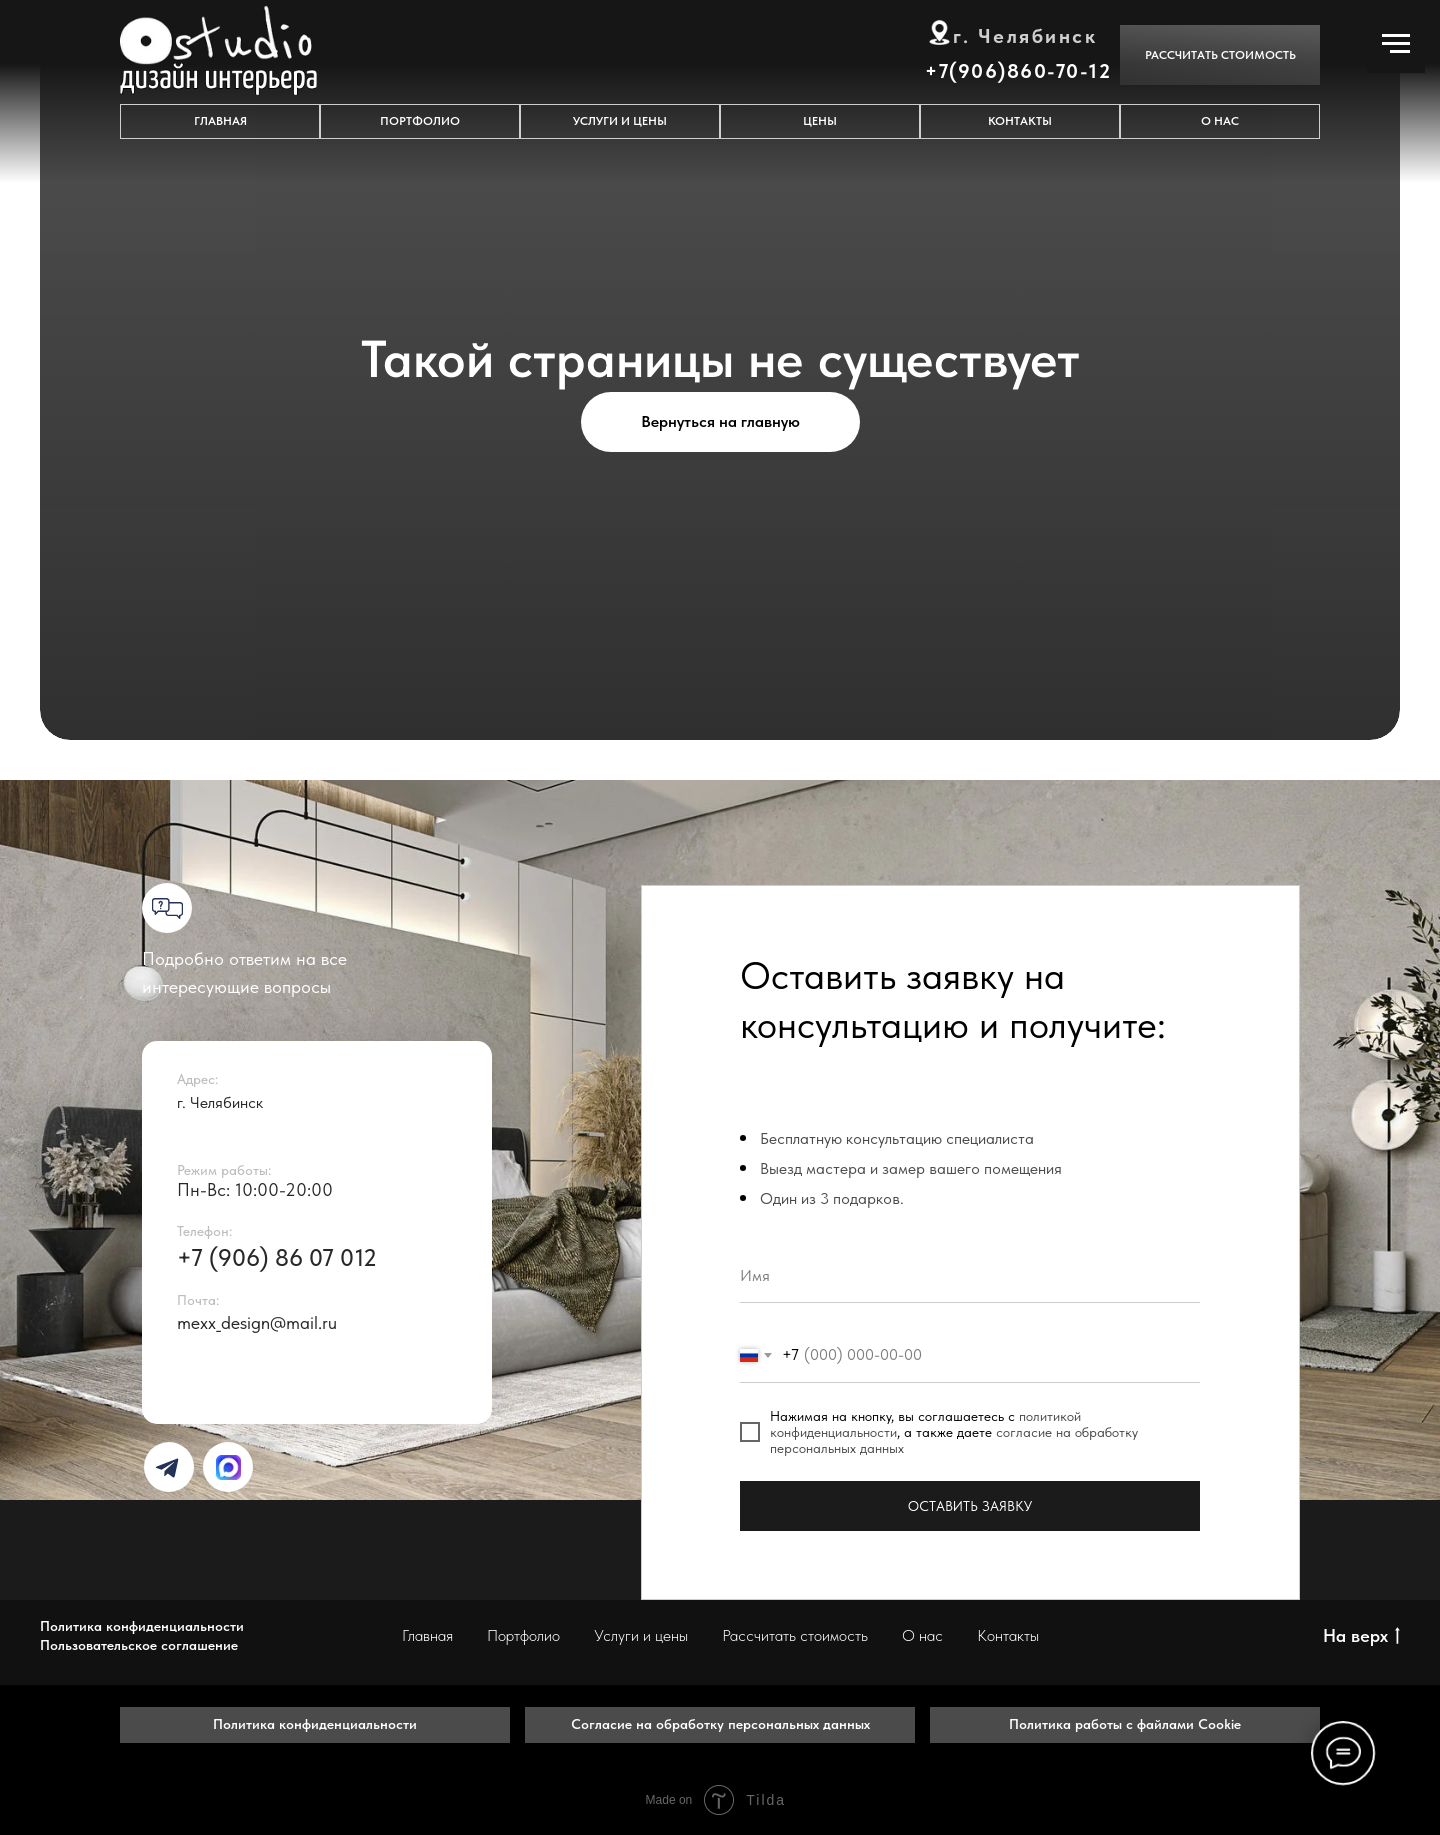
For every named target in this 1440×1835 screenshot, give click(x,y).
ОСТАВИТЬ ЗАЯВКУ (970, 1506)
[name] (970, 1275)
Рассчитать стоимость (795, 1635)
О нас (922, 1635)
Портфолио (523, 1635)
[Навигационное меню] (1396, 44)
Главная (427, 1635)
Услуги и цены (641, 1635)
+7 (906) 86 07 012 (277, 1257)
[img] (167, 1468)
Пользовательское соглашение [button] (139, 1645)
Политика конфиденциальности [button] (142, 1626)
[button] (1220, 55)
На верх (1361, 1636)
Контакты (1008, 1635)
